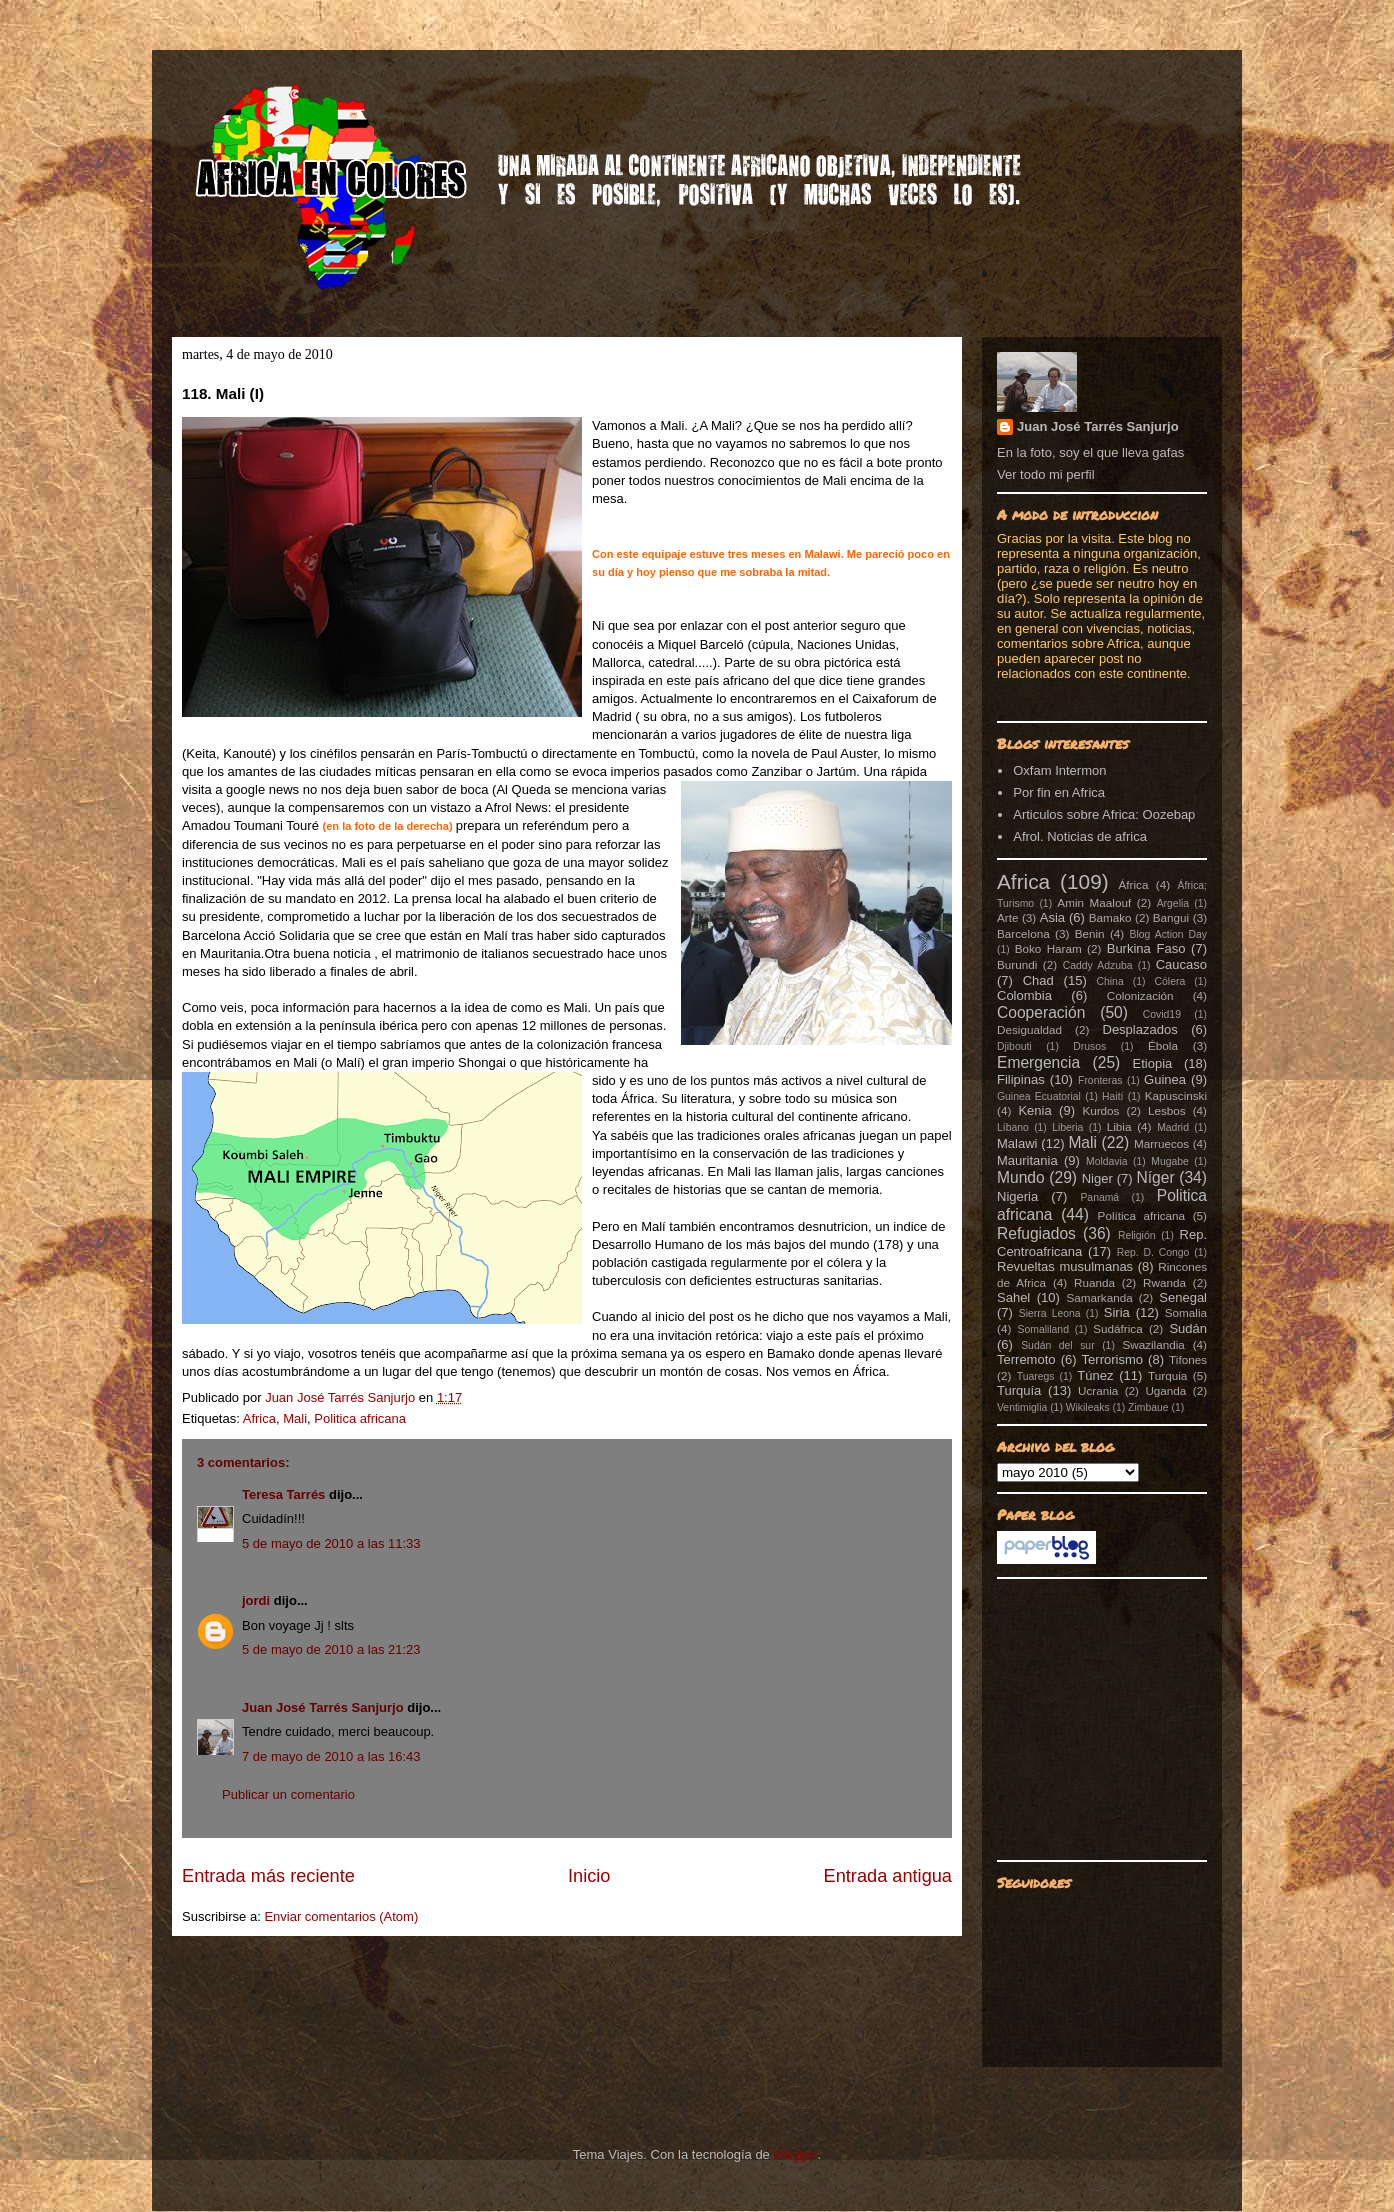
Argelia (1173, 903)
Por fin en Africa (1059, 792)
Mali (295, 1418)
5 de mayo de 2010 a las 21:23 (331, 1649)
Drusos (1089, 1046)
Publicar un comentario (288, 1794)
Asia (1052, 917)
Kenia (1034, 1110)
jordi (256, 1600)
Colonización (1140, 995)
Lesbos (1167, 1110)
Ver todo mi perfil (1046, 474)
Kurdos (1100, 1110)
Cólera (1170, 981)
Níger (1155, 1177)
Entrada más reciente (268, 1876)
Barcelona (1023, 933)
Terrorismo (1112, 1359)
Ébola (1163, 1045)
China (1110, 981)
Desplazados (1140, 1029)
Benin (1090, 933)
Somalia (1186, 1312)
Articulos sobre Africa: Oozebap (1104, 814)
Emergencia (1038, 1062)
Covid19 (1162, 1014)
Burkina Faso (1146, 948)
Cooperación (1041, 1012)
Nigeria (1017, 1196)
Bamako (1110, 917)
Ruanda (1094, 1282)
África (1134, 884)
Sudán (1188, 1328)
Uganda (1165, 1390)
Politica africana (360, 1418)
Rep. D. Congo (1153, 1252)
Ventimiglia (1022, 1407)
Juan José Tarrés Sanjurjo (342, 1397)
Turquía (1019, 1390)
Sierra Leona (1050, 1313)
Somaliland (1043, 1329)
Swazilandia (1153, 1344)
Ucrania (1098, 1390)
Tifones (1188, 1359)
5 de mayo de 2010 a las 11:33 (331, 1543)
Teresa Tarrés (283, 1494)
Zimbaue (1148, 1407)
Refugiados (1036, 1233)
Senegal (1183, 1297)
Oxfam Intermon (1059, 770)
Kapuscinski (1176, 1095)
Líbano (1013, 1127)
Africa (259, 1418)
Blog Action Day (1169, 934)
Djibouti (1014, 1046)
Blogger (795, 2154)
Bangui (1171, 917)
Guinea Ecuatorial (1039, 1096)
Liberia (1067, 1127)
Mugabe (1170, 1161)
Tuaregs (1036, 1376)
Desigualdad (1029, 1029)
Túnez (1095, 1375)
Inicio (589, 1876)
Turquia (1167, 1375)
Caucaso (1181, 964)
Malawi (1017, 1143)
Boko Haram (1048, 948)
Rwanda (1164, 1282)
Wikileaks (1088, 1407)
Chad (1038, 980)
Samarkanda (1099, 1297)
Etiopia (1153, 1063)
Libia (1119, 1126)
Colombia (1024, 995)
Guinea (1165, 1079)
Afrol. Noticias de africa (1080, 836)
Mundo (1021, 1177)
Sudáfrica (1117, 1328)
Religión (1137, 1235)
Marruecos (1161, 1143)
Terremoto (1026, 1359)
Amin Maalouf (1094, 902)
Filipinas (1021, 1079)
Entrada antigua (888, 1876)
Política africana (1142, 1215)
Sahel (1013, 1297)
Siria (1117, 1312)
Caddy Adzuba (1098, 965)
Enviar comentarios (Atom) (341, 1916)
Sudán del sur (1057, 1345)
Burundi (1017, 964)
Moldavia (1107, 1161)
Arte (1007, 917)
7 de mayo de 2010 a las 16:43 (331, 1756)
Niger (1097, 1178)
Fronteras (1100, 1080)
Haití (1112, 1096)
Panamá (1099, 1197)
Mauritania (1027, 1160)
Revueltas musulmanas (1065, 1266)
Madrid (1173, 1127)
